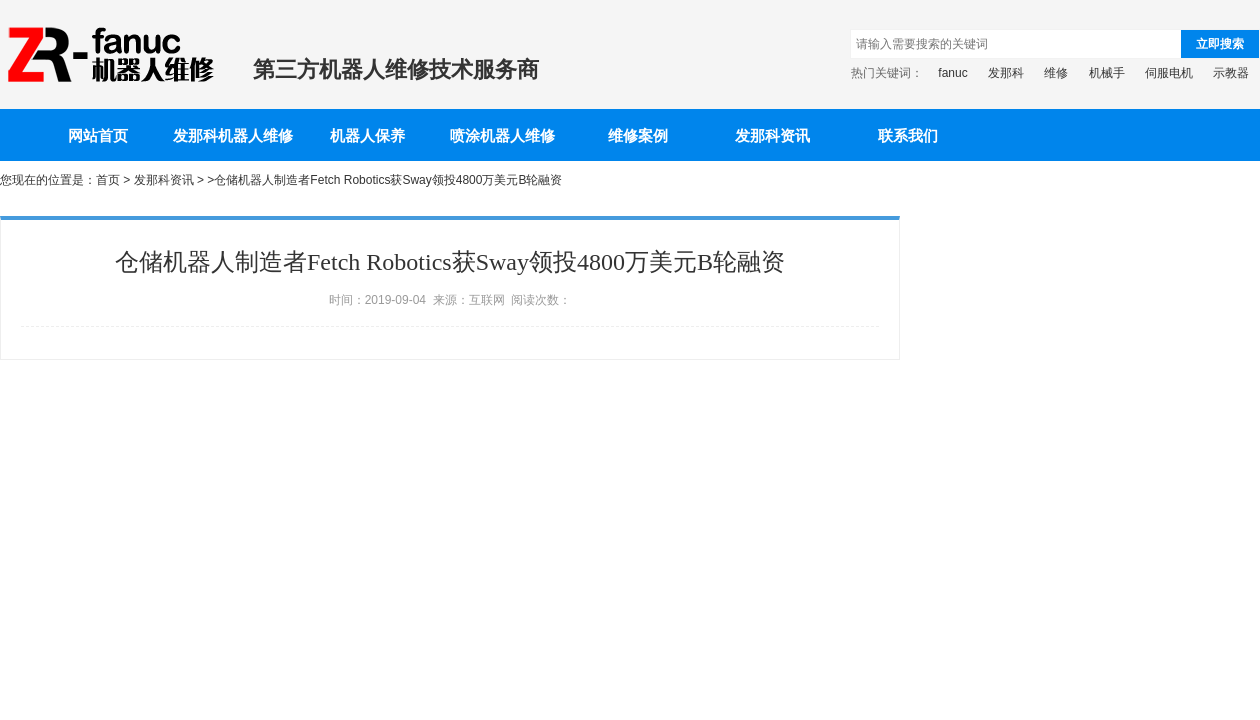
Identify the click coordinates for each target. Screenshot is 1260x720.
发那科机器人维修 (233, 136)
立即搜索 (1220, 44)
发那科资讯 (772, 136)
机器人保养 (367, 136)
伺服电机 (1169, 73)
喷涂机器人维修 (502, 136)
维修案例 (638, 136)
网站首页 (98, 136)
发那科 (1006, 73)
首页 (108, 180)
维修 (1056, 73)
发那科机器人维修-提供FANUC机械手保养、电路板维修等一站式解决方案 (109, 55)
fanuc (952, 73)
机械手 (1107, 73)
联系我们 (908, 136)
